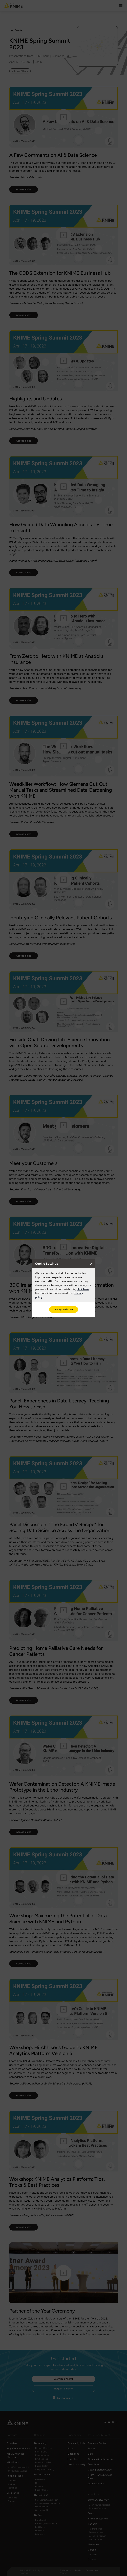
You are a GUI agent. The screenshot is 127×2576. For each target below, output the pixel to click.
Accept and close (63, 1309)
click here (83, 1289)
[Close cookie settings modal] (91, 1264)
